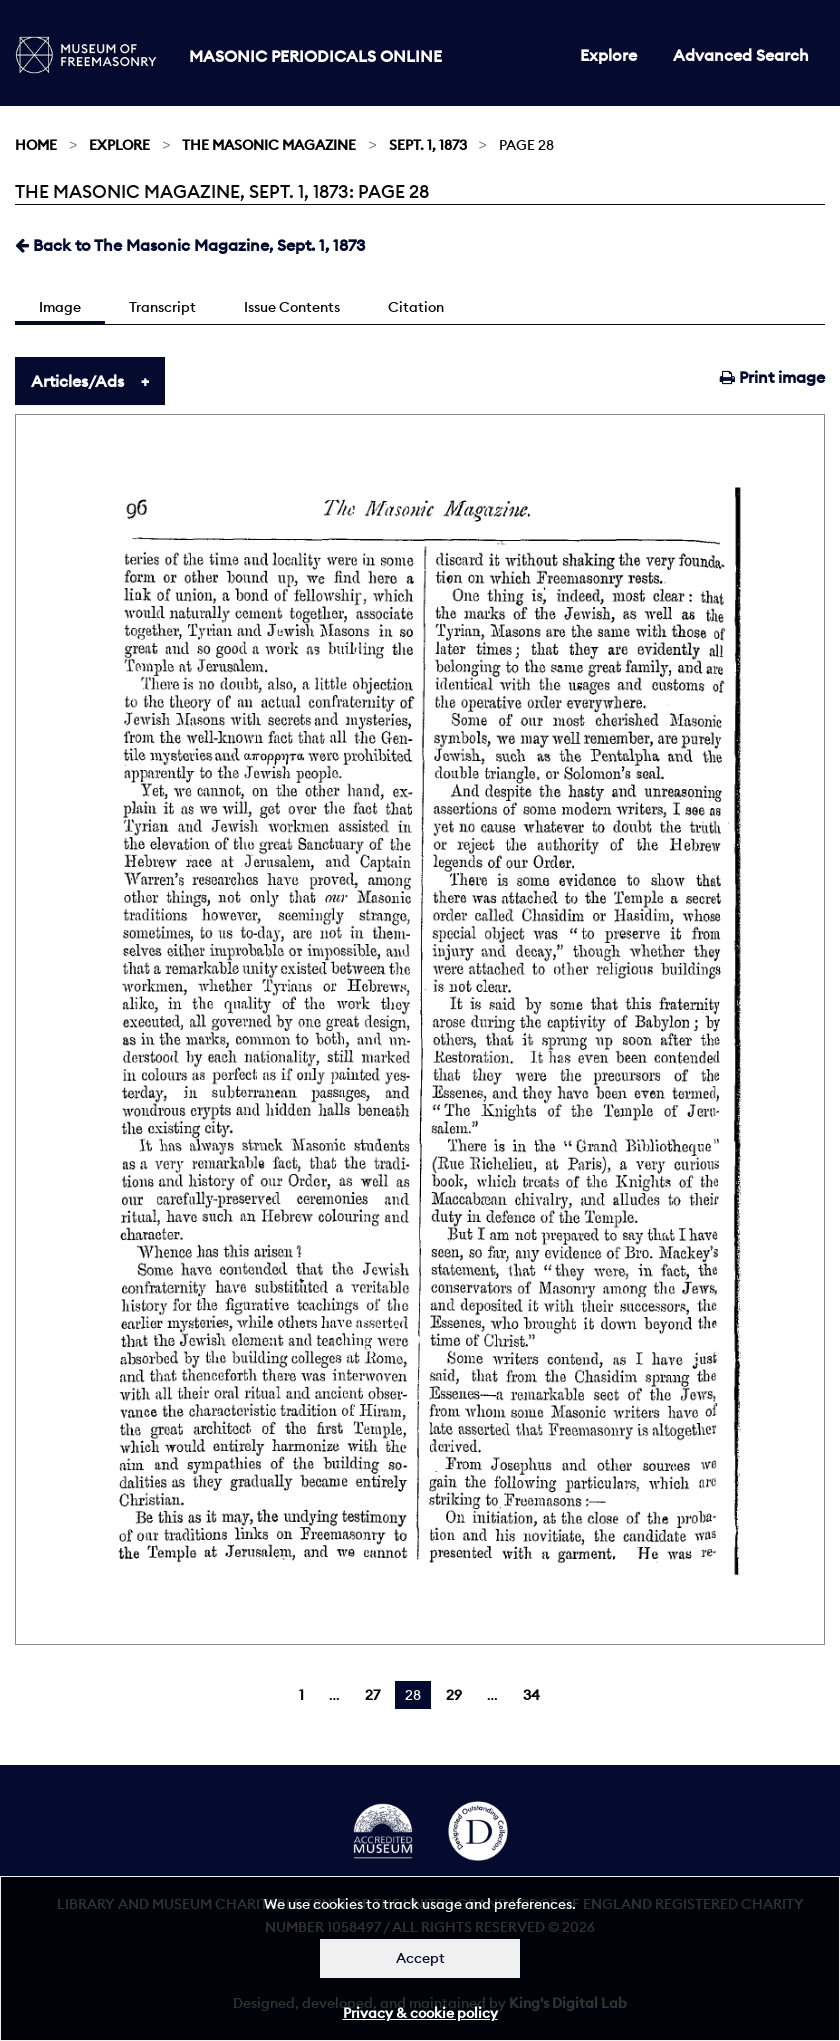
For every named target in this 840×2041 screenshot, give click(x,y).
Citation (416, 307)
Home (36, 145)
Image (60, 307)
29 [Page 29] (454, 1695)
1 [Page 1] (301, 1695)
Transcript (162, 307)
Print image (772, 377)
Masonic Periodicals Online (315, 56)
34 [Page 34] (531, 1695)
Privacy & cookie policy (420, 2013)
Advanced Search (741, 55)
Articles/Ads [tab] (77, 381)
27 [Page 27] (372, 1695)
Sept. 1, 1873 (428, 145)
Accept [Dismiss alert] (420, 1958)
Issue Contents (292, 307)
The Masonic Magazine (269, 145)
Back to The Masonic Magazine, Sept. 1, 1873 (190, 245)
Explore (608, 55)
